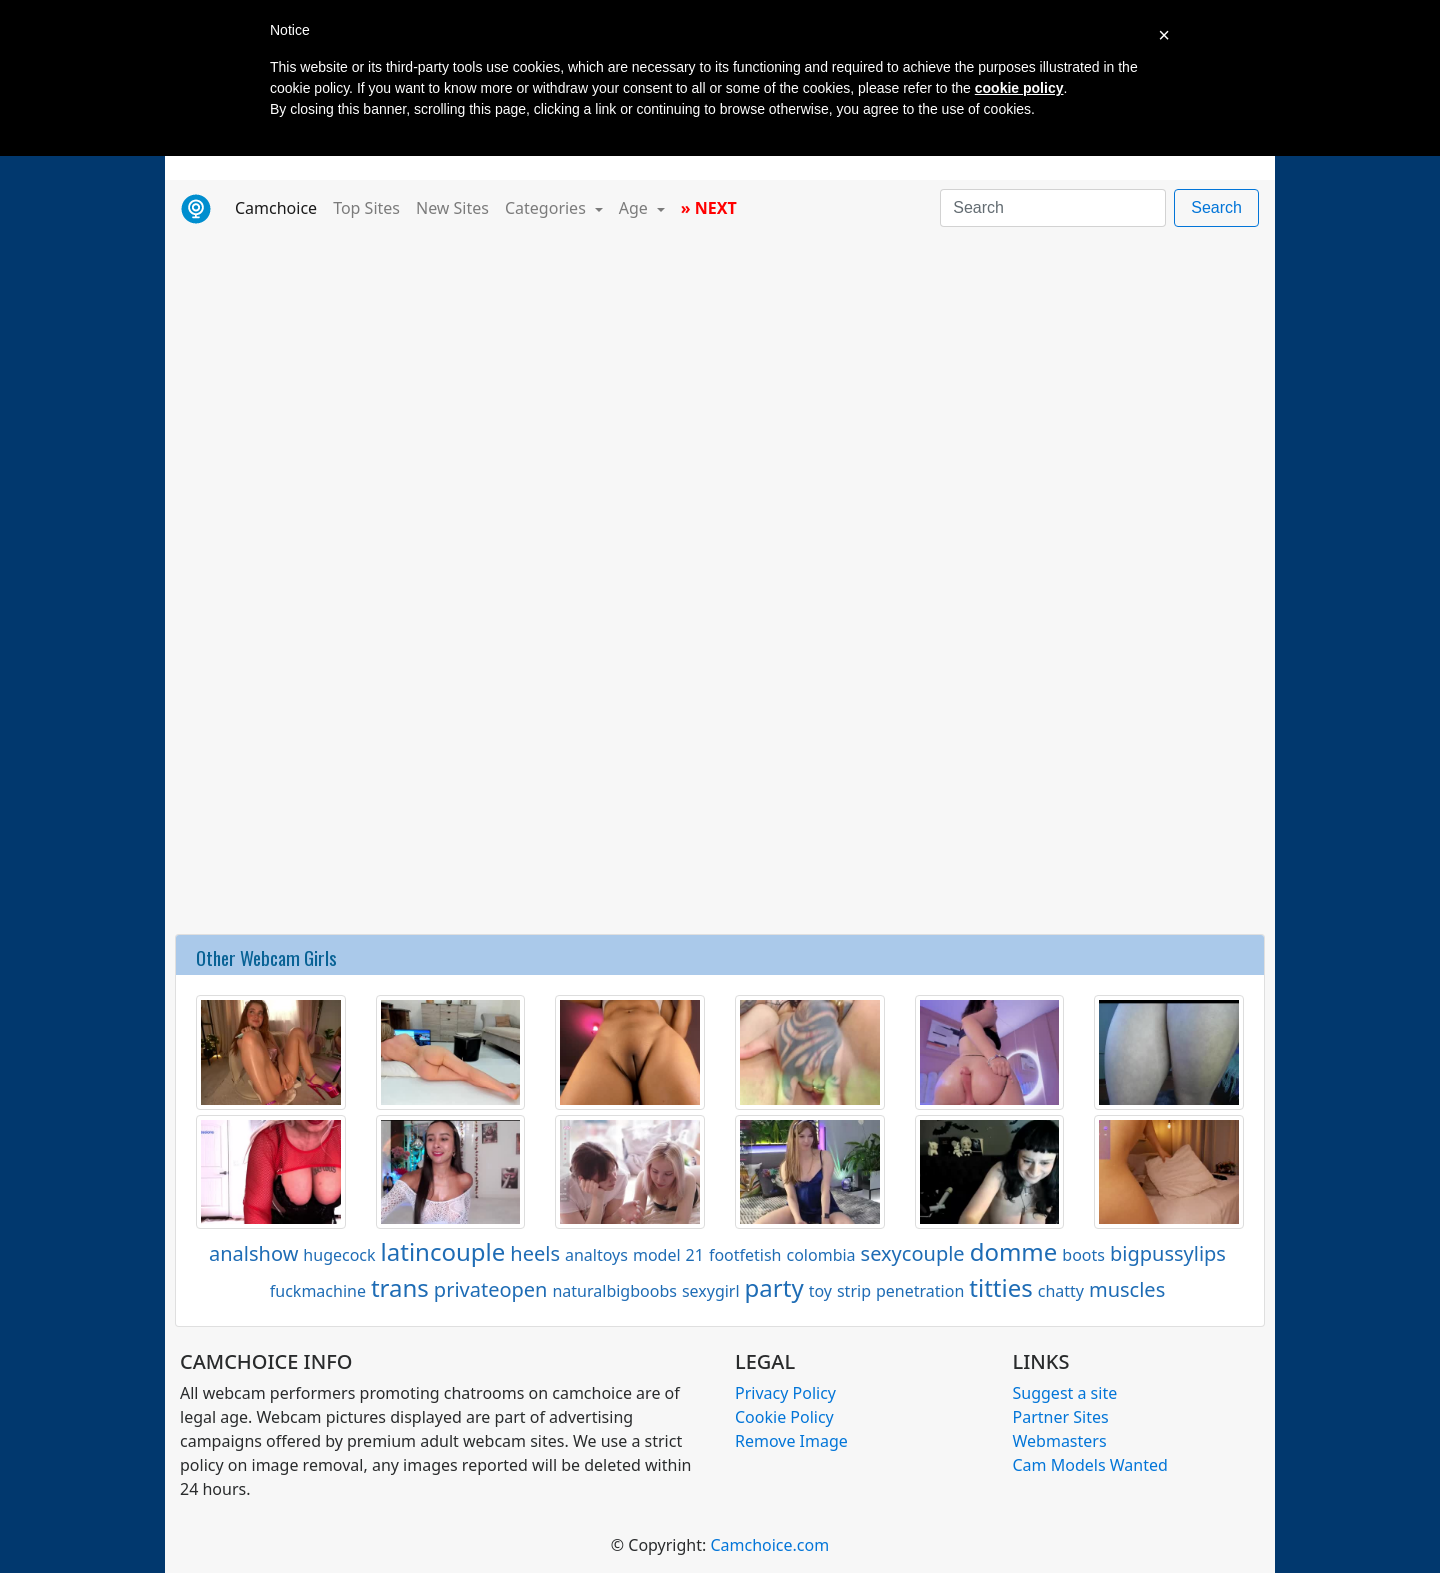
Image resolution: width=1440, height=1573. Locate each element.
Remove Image (791, 1441)
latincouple (443, 1251)
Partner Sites (1061, 1417)
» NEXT (709, 208)
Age (635, 208)
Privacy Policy (785, 1393)
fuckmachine (318, 1291)
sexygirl (711, 1291)
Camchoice (280, 207)
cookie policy (1019, 88)
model (657, 1255)
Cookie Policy (784, 1417)
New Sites (452, 208)
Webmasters (1060, 1441)
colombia (821, 1255)
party (774, 1287)
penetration (920, 1291)
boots (1083, 1255)
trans (400, 1287)
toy (820, 1291)
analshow (253, 1253)
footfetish (745, 1255)
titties (1000, 1287)
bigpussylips (1168, 1253)
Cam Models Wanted (1090, 1465)
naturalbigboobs (614, 1291)
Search (1216, 207)
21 (695, 1255)
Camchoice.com (769, 1545)
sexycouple (913, 1253)
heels (535, 1253)
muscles (1127, 1289)
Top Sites (366, 208)
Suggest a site (1065, 1393)
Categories (547, 208)
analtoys (596, 1255)
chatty (1061, 1291)
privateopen (491, 1289)
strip (854, 1291)
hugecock (339, 1255)
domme (1014, 1251)
